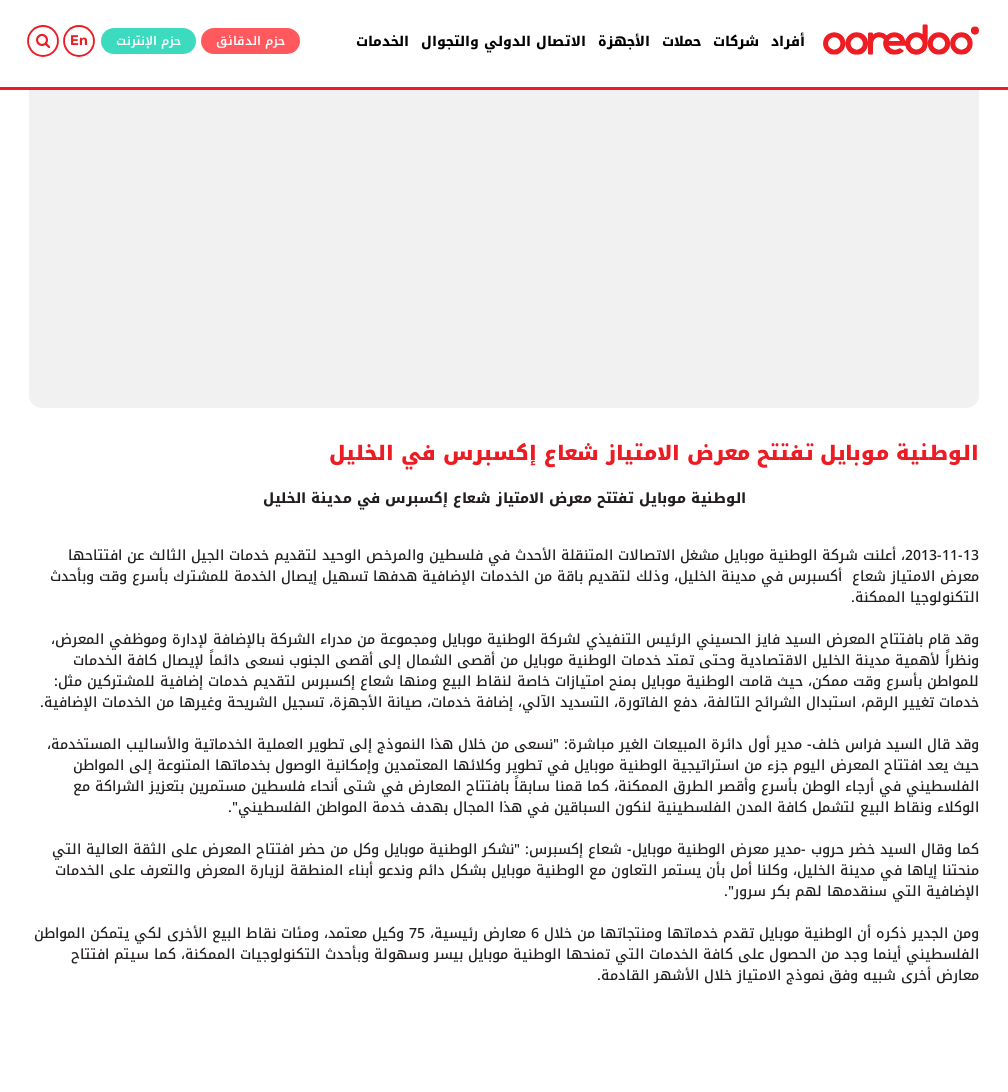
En (79, 40)
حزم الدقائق (250, 41)
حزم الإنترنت (148, 41)
